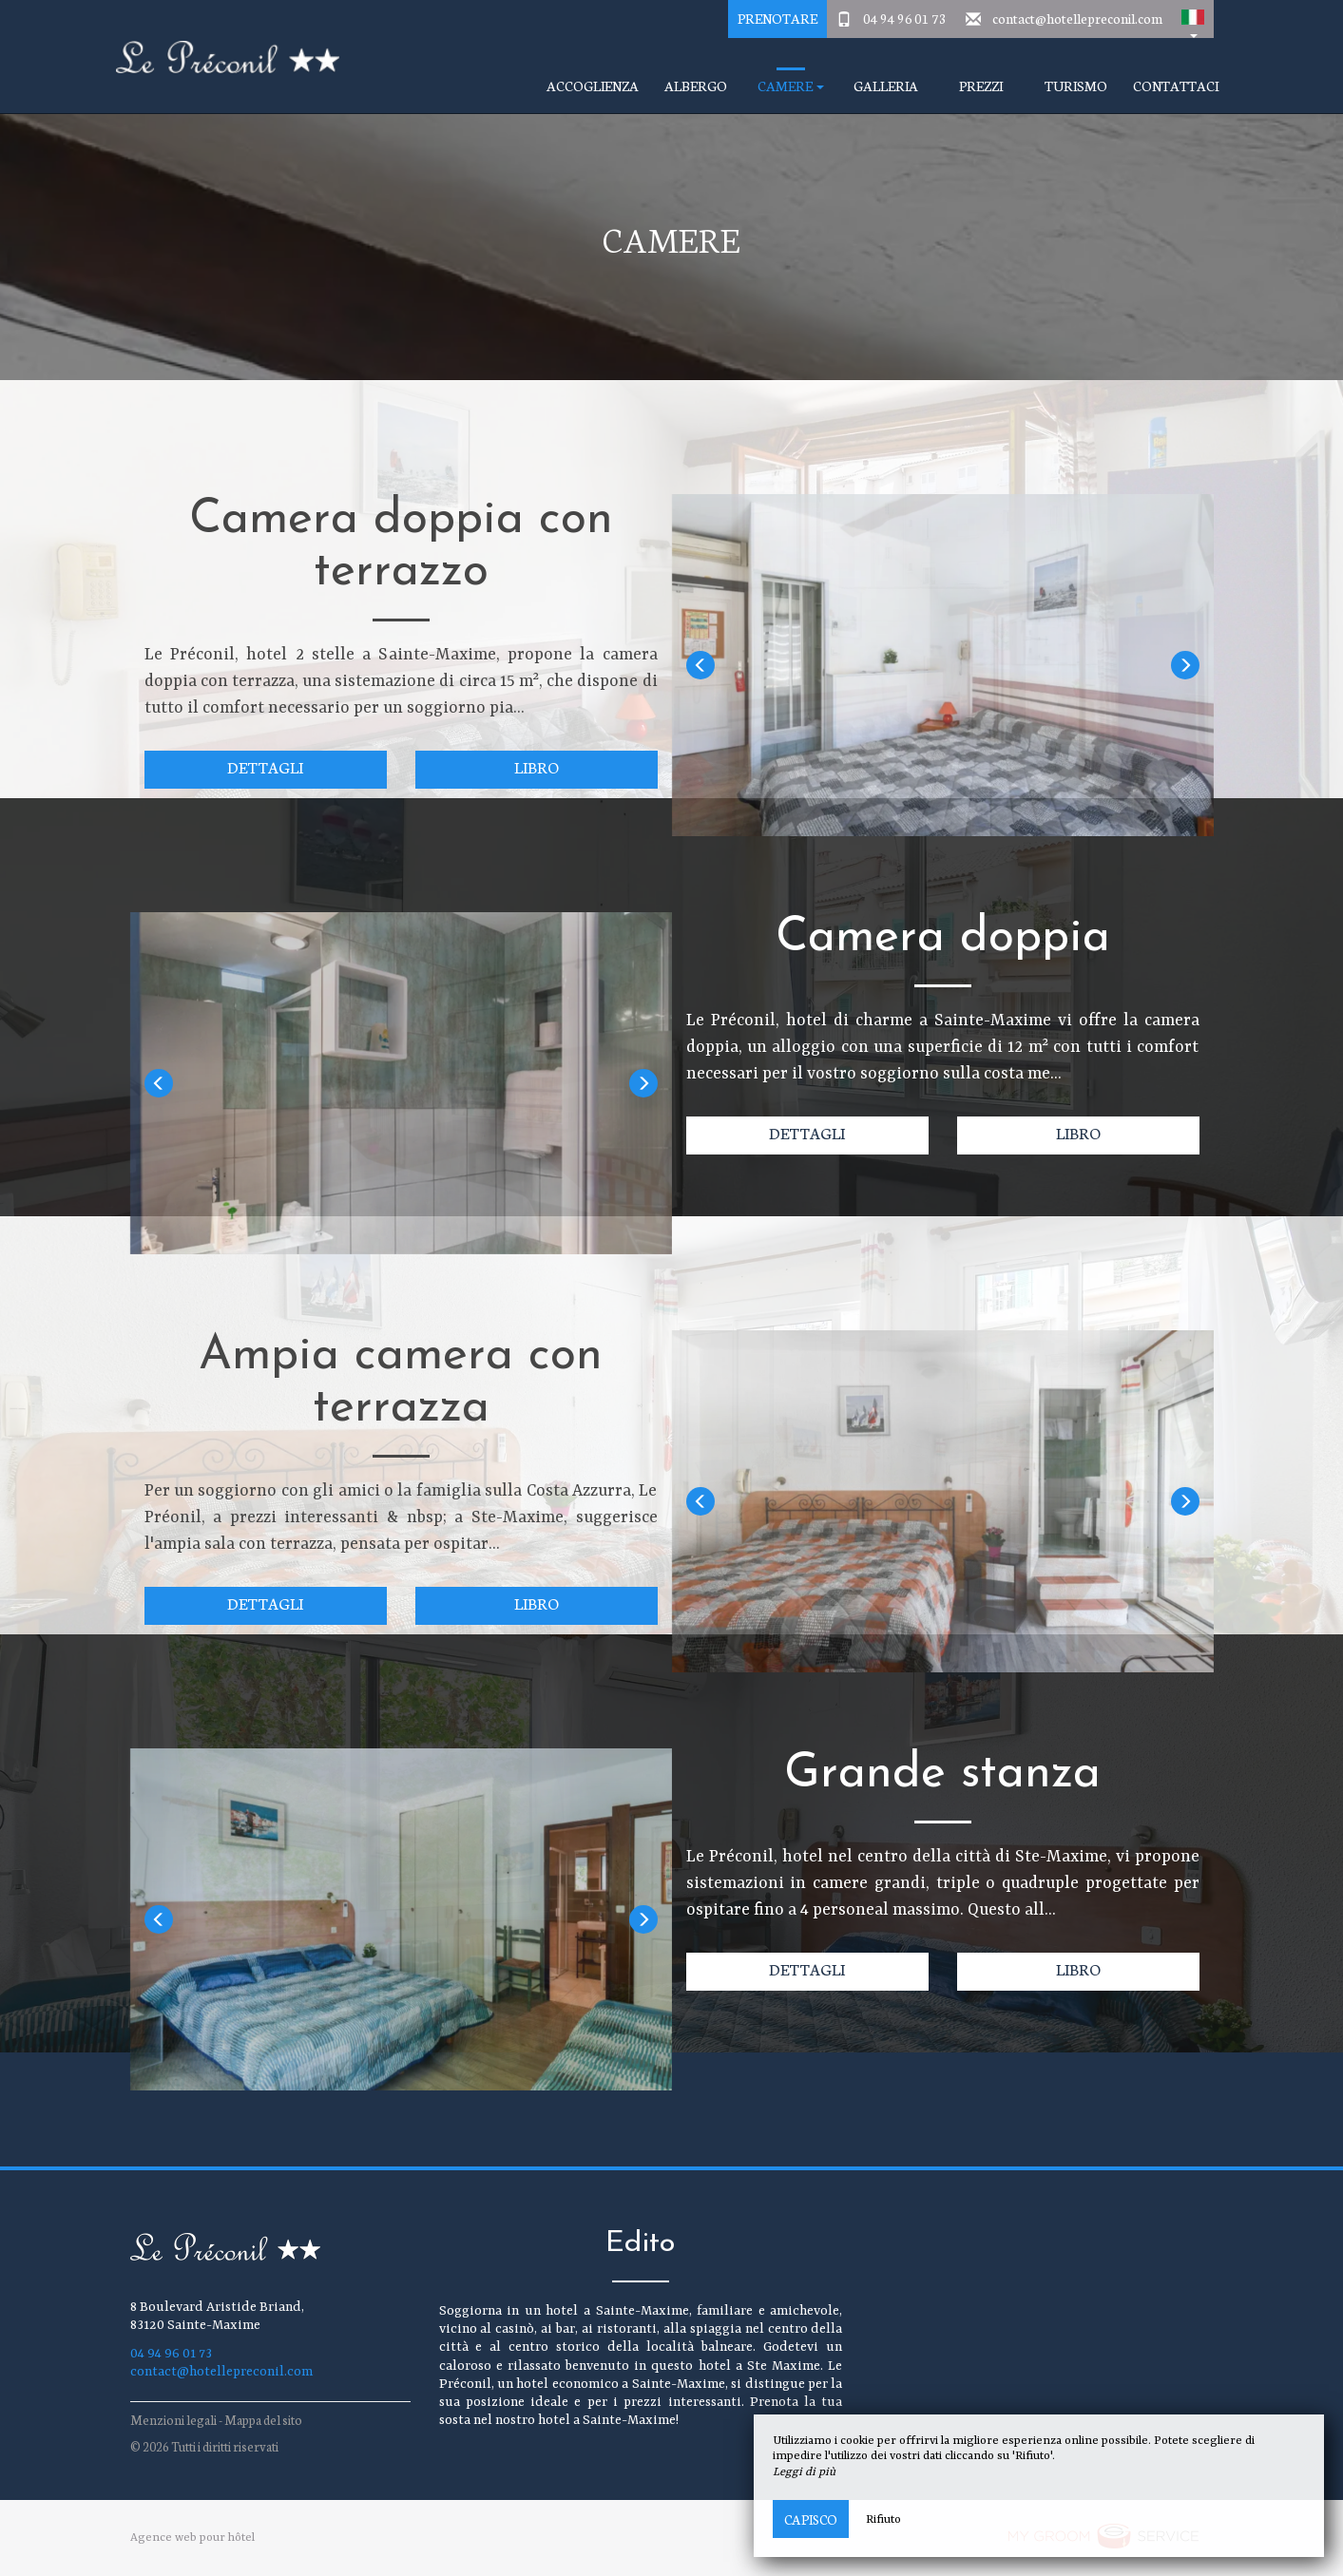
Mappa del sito (263, 2420)
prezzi (981, 86)
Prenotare (777, 18)
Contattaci (1175, 86)
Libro (536, 766)
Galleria (886, 86)
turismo (1076, 86)
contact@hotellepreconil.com (1077, 18)
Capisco (810, 2518)
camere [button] (791, 86)
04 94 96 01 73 (905, 18)
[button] (1192, 19)
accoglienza (593, 86)
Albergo (695, 86)
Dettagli (265, 766)
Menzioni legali (173, 2420)
